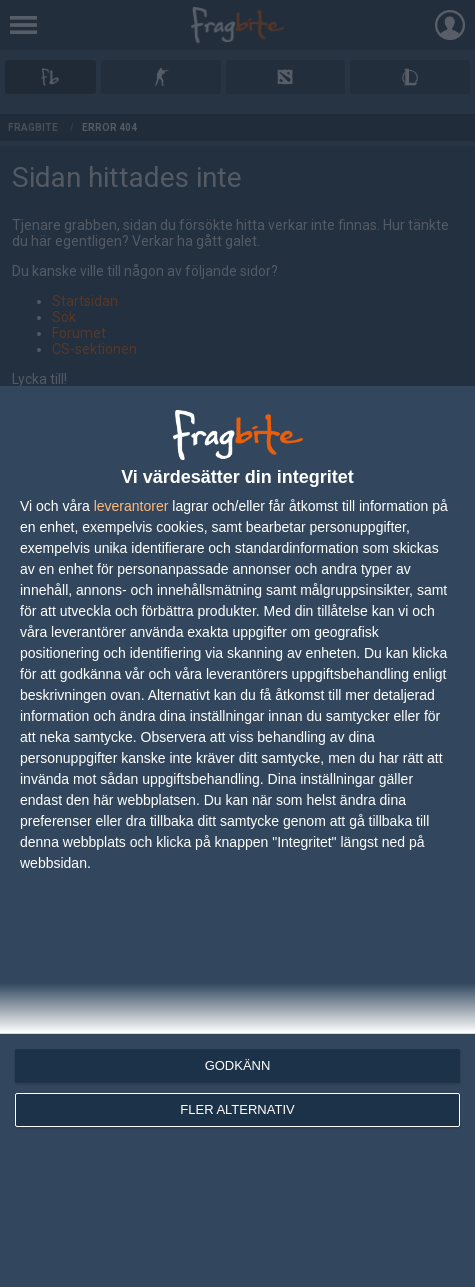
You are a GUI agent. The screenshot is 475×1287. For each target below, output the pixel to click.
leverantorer (131, 506)
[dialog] (237, 836)
